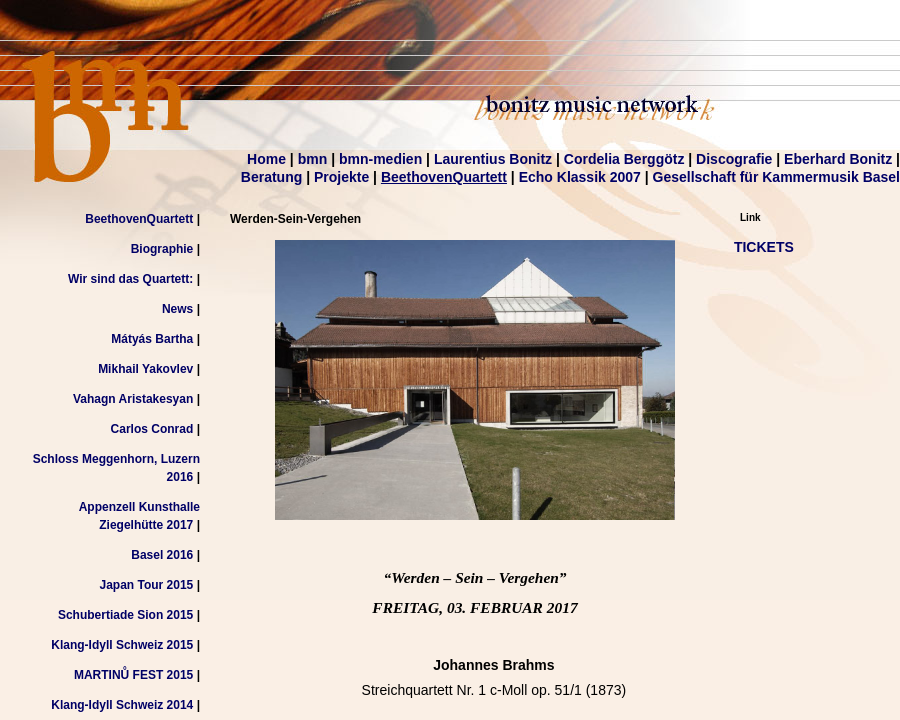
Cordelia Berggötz (624, 159)
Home (266, 159)
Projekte (341, 177)
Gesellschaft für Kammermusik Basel (776, 177)
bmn (313, 159)
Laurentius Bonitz (493, 159)
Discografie (734, 159)
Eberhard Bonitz (838, 159)
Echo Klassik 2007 (580, 177)
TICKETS (764, 247)
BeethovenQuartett (444, 177)
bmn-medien (380, 159)
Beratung (271, 177)
